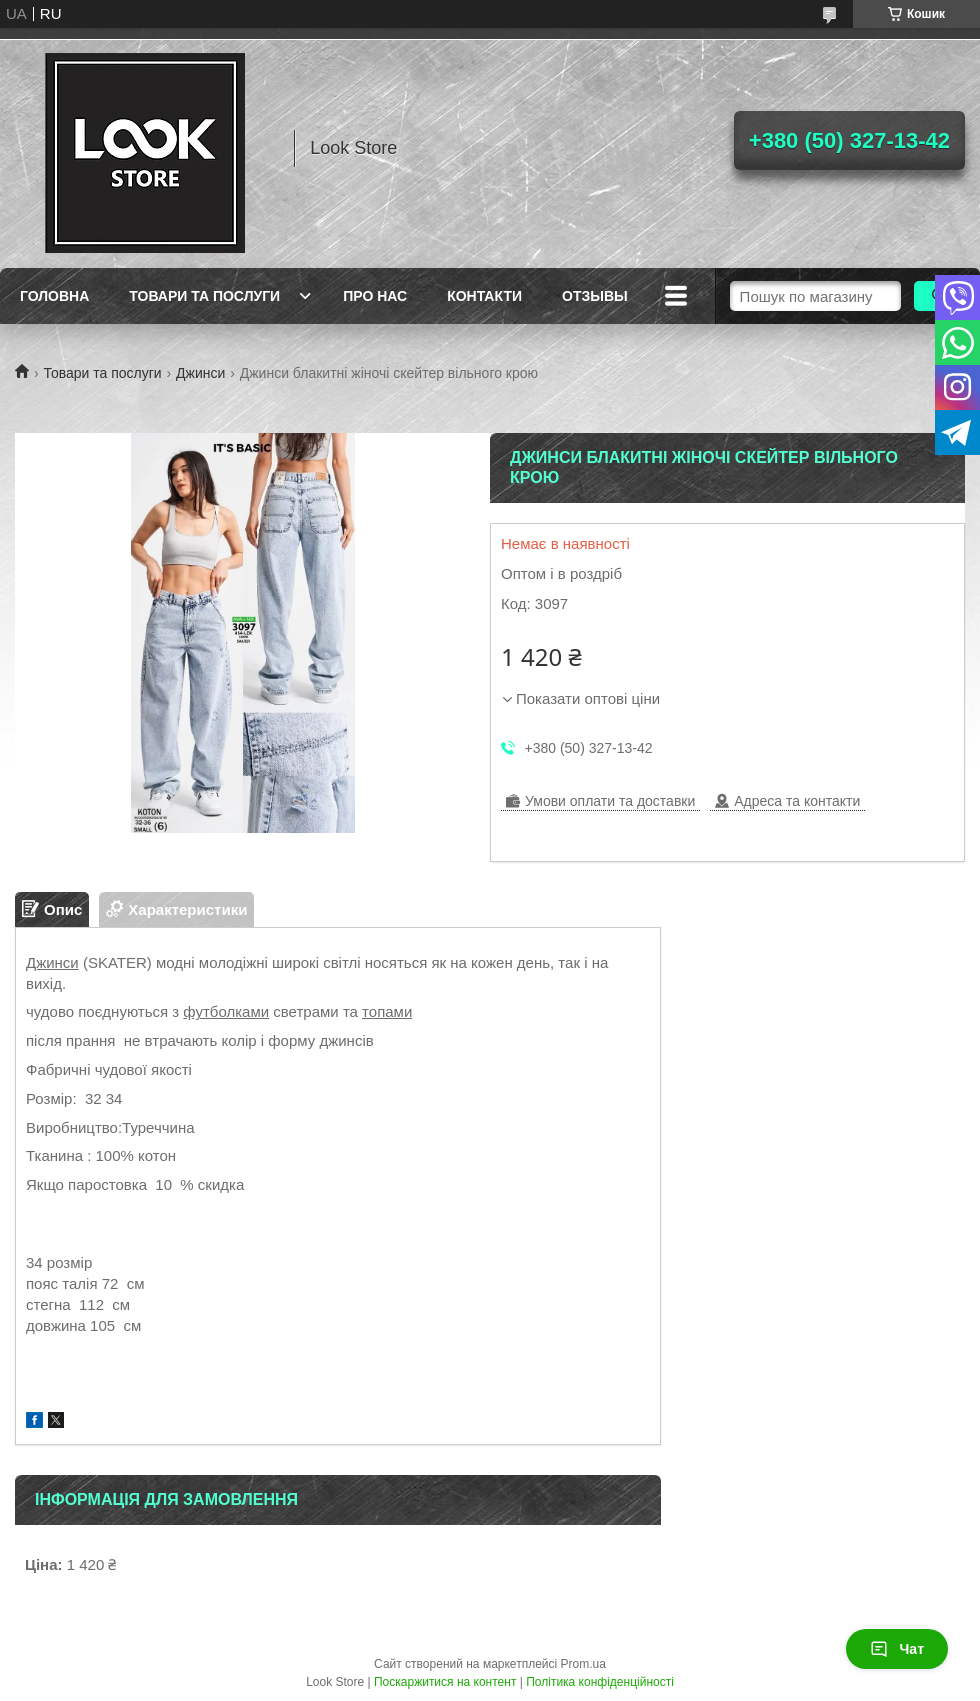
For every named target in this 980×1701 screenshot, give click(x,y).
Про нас (375, 296)
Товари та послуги (204, 296)
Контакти (484, 296)
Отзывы (595, 296)
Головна (54, 296)
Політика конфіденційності (600, 1682)
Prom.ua (583, 1664)
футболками (226, 1011)
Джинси (200, 373)
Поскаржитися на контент (445, 1682)
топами (387, 1011)
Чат (897, 1649)
